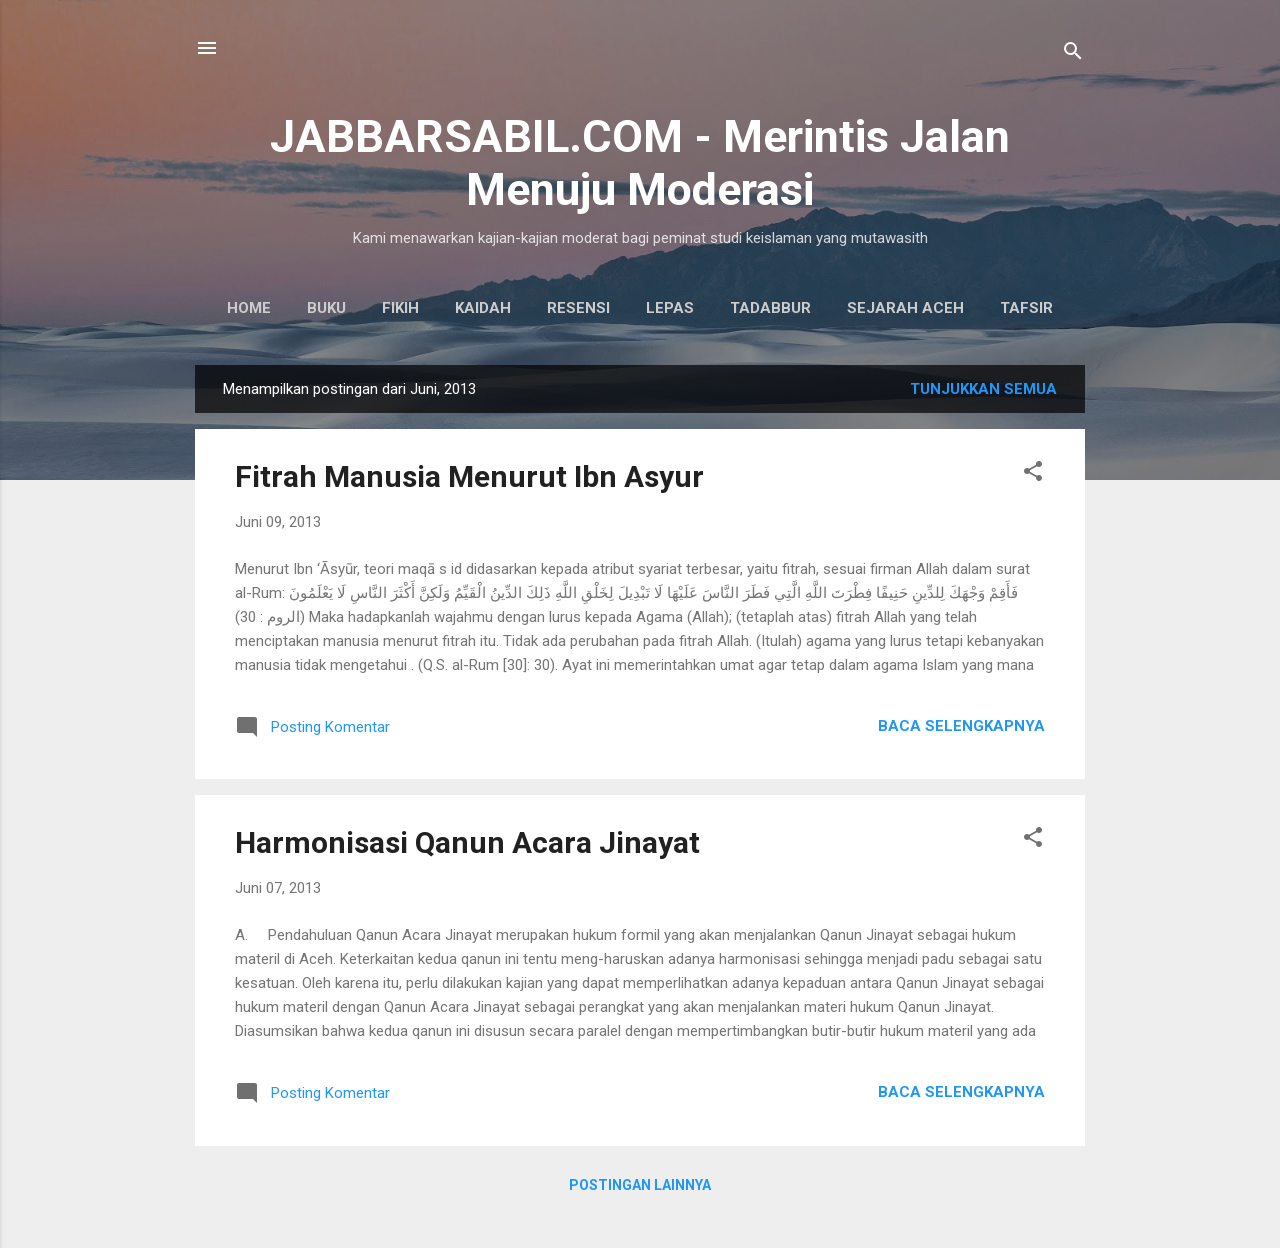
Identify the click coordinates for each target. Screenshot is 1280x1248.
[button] (1033, 474)
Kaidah (483, 308)
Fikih (400, 308)
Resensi (578, 308)
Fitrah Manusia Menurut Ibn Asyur (469, 476)
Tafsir (1026, 308)
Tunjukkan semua (983, 389)
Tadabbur (770, 308)
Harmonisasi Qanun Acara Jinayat (467, 842)
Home (249, 308)
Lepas (670, 308)
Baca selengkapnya (961, 726)
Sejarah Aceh (905, 308)
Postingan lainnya (640, 1185)
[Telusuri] (1073, 54)
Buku (326, 308)
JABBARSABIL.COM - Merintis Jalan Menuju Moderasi (640, 163)
